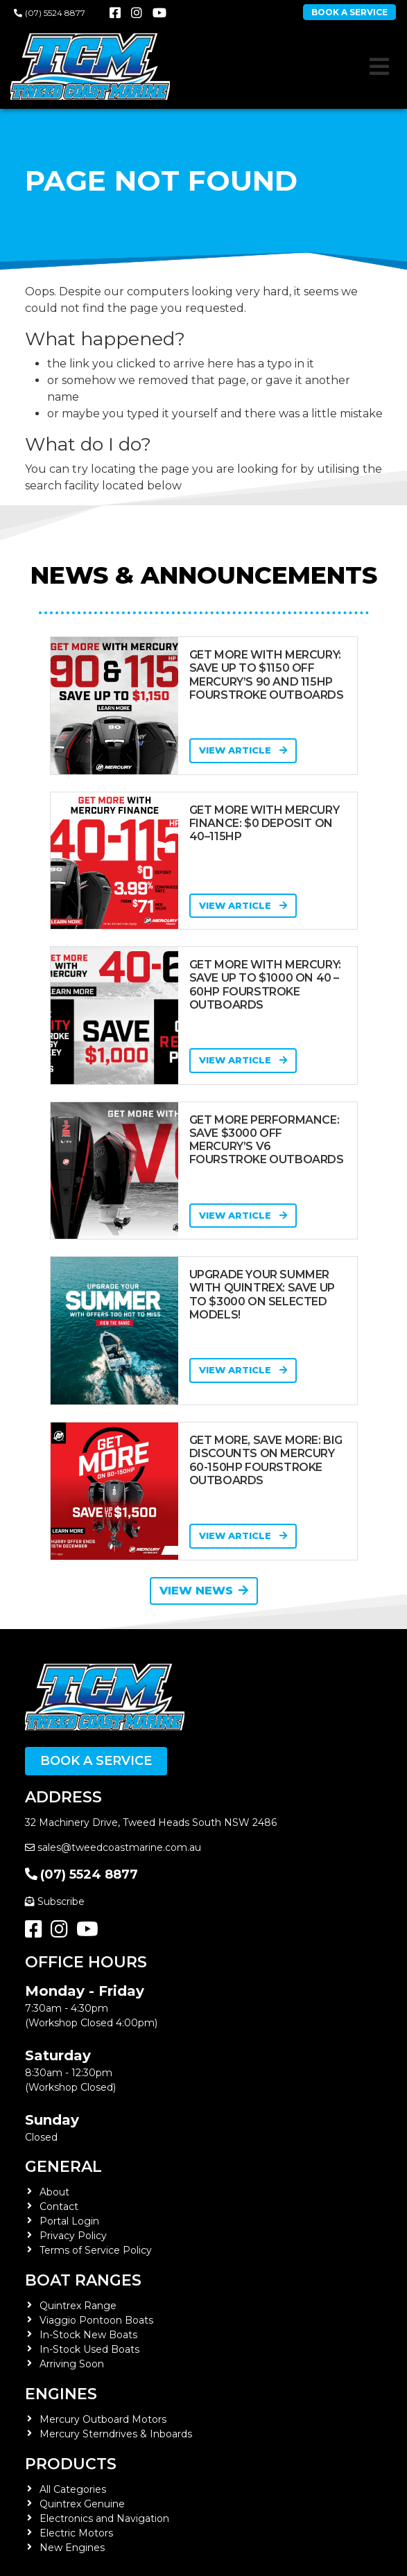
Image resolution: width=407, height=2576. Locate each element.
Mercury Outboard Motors (103, 2419)
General (63, 2166)
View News (203, 1590)
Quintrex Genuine (82, 2504)
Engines (61, 2394)
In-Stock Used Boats (89, 2349)
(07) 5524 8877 (49, 13)
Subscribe (55, 1901)
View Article (243, 750)
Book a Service (96, 1760)
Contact (59, 2206)
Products (70, 2464)
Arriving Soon (72, 2364)
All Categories (73, 2489)
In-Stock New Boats (88, 2335)
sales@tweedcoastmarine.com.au (113, 1847)
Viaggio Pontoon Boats (96, 2320)
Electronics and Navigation (104, 2518)
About (54, 2192)
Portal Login (69, 2221)
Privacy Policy (73, 2235)
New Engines (72, 2547)
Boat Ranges (83, 2280)
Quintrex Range (78, 2305)
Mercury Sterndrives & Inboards (116, 2434)
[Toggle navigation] (379, 66)
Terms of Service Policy (96, 2250)
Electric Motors (76, 2533)
